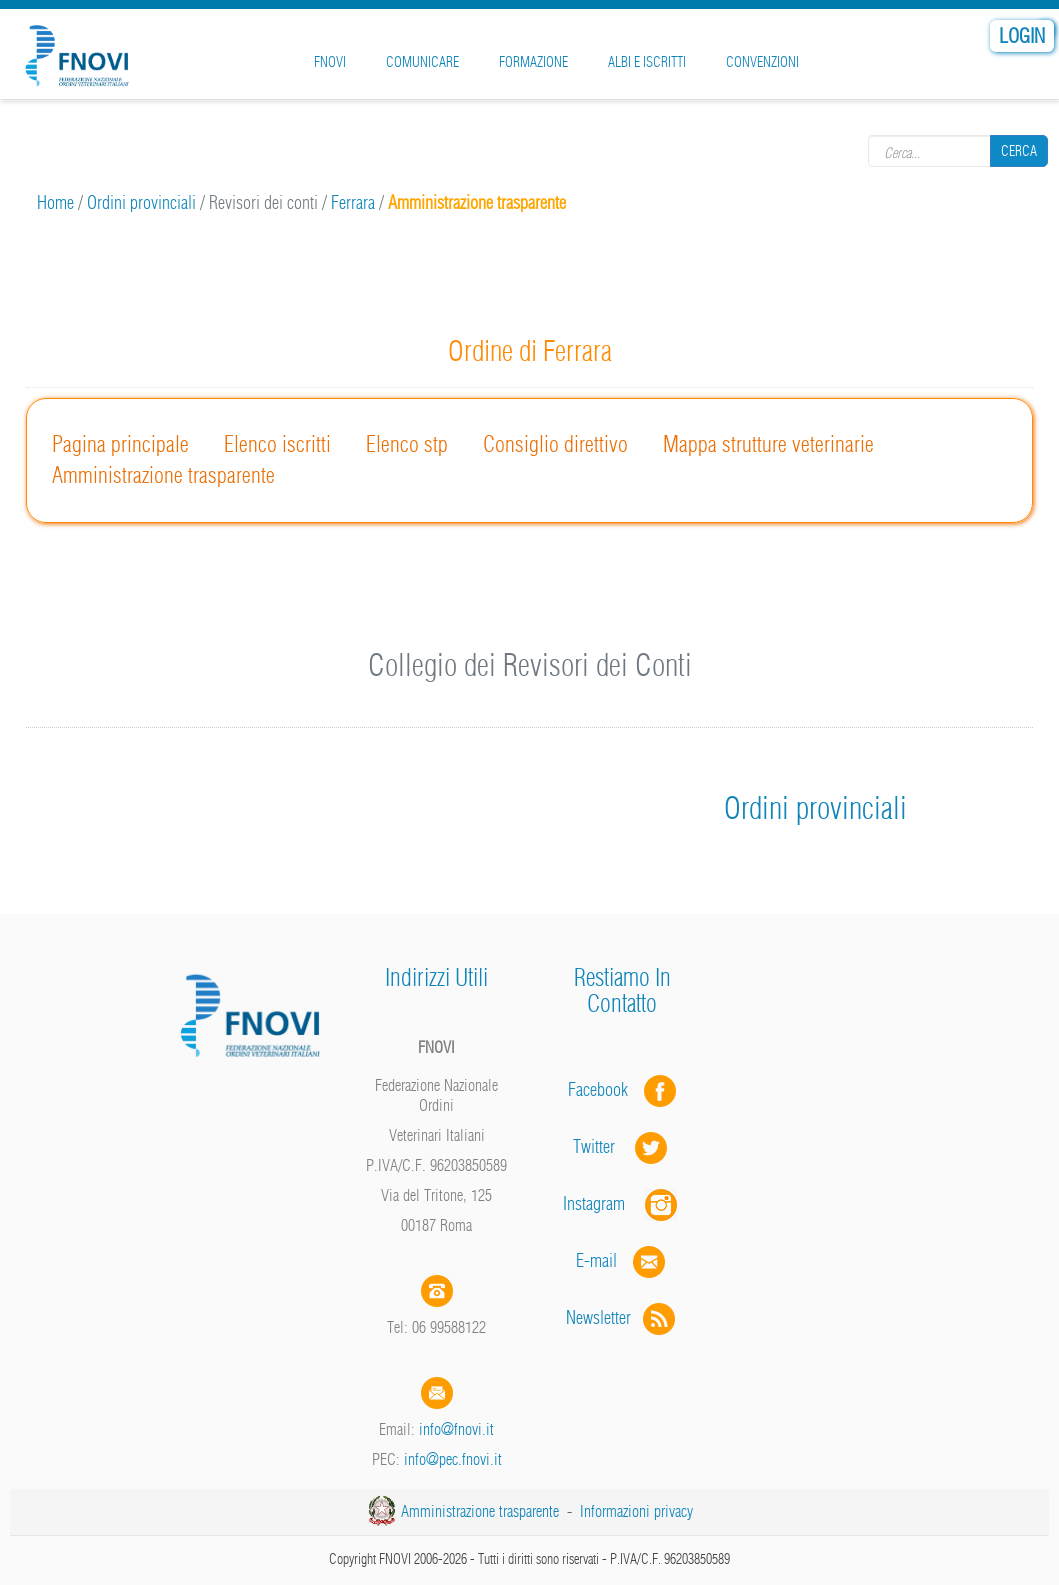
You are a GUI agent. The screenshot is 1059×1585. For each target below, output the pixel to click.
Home (55, 202)
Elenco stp (407, 444)
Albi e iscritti (647, 62)
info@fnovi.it (456, 1429)
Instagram (622, 1203)
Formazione (533, 62)
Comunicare (422, 62)
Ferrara (353, 202)
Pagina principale (120, 444)
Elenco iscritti (277, 444)
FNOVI (330, 62)
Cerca (1019, 151)
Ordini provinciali (141, 202)
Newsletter (622, 1317)
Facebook (604, 1089)
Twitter (622, 1146)
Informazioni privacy (636, 1511)
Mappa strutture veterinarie (768, 444)
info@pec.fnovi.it (453, 1459)
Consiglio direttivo (555, 444)
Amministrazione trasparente (163, 475)
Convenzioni (762, 62)
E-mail (596, 1260)
